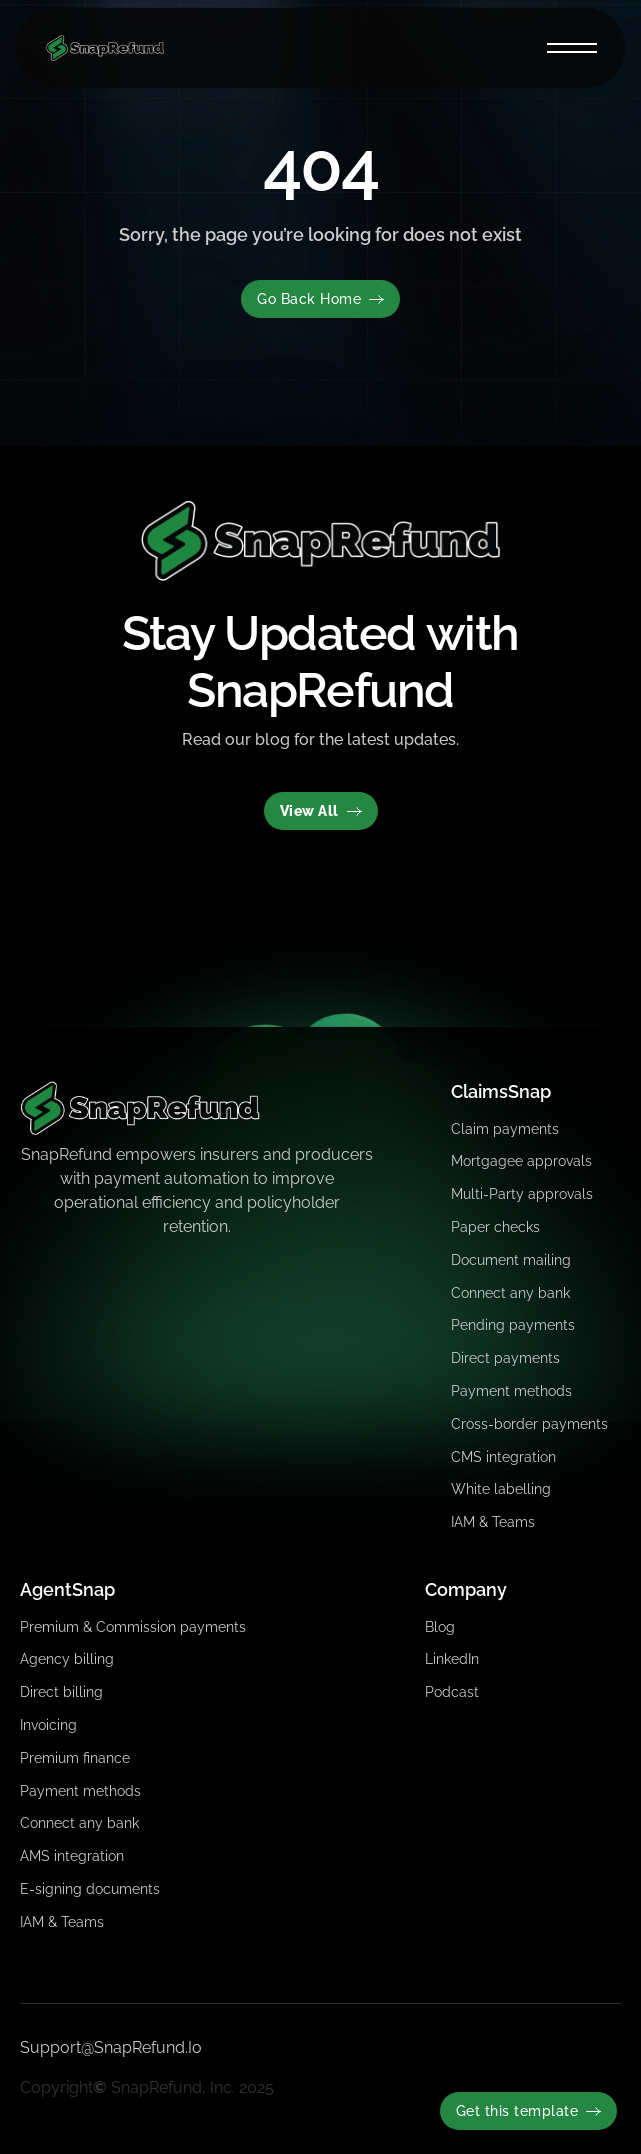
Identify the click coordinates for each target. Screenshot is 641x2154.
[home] (100, 48)
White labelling (501, 1489)
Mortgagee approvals (521, 1161)
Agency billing (67, 1659)
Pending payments (513, 1325)
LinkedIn (452, 1659)
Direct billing (61, 1692)
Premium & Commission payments (133, 1627)
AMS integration (72, 1856)
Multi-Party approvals (522, 1194)
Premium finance (75, 1758)
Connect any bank (510, 1293)
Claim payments (505, 1129)
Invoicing (48, 1725)
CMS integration (503, 1457)
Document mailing (511, 1260)
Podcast (452, 1692)
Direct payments (505, 1358)
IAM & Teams (493, 1522)
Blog (440, 1627)
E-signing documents (90, 1889)
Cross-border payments (529, 1424)
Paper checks (495, 1227)
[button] (572, 48)
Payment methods (511, 1391)
